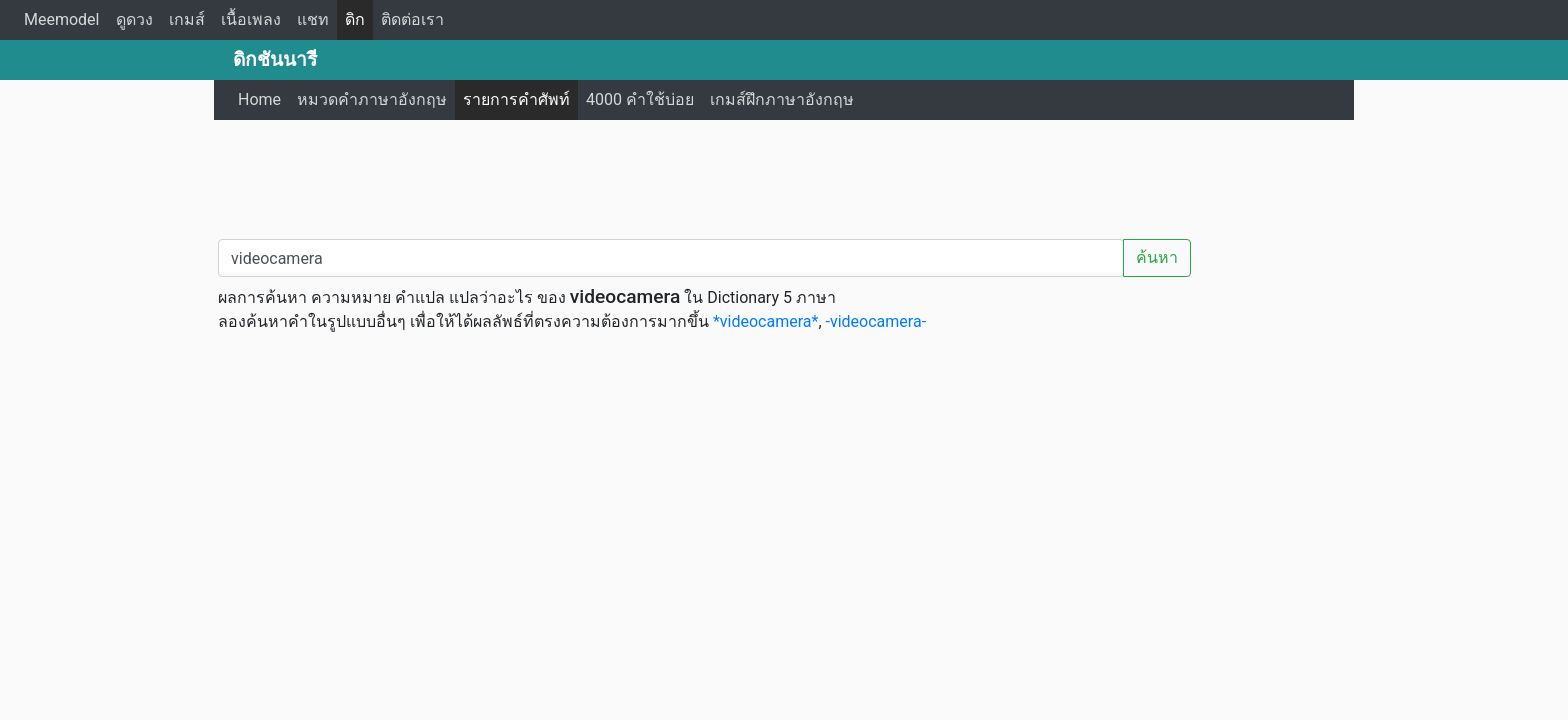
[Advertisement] (784, 175)
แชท (313, 19)
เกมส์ (187, 19)
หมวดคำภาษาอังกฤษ (372, 99)
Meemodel (62, 19)
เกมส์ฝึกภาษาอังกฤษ (782, 99)
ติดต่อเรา (412, 19)
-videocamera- (876, 321)
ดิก (355, 19)
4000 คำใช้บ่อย (640, 99)
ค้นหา (1157, 257)
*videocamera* (765, 321)
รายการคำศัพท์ (516, 99)
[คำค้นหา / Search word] (671, 258)
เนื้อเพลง (251, 19)
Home (259, 99)
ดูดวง (134, 19)
